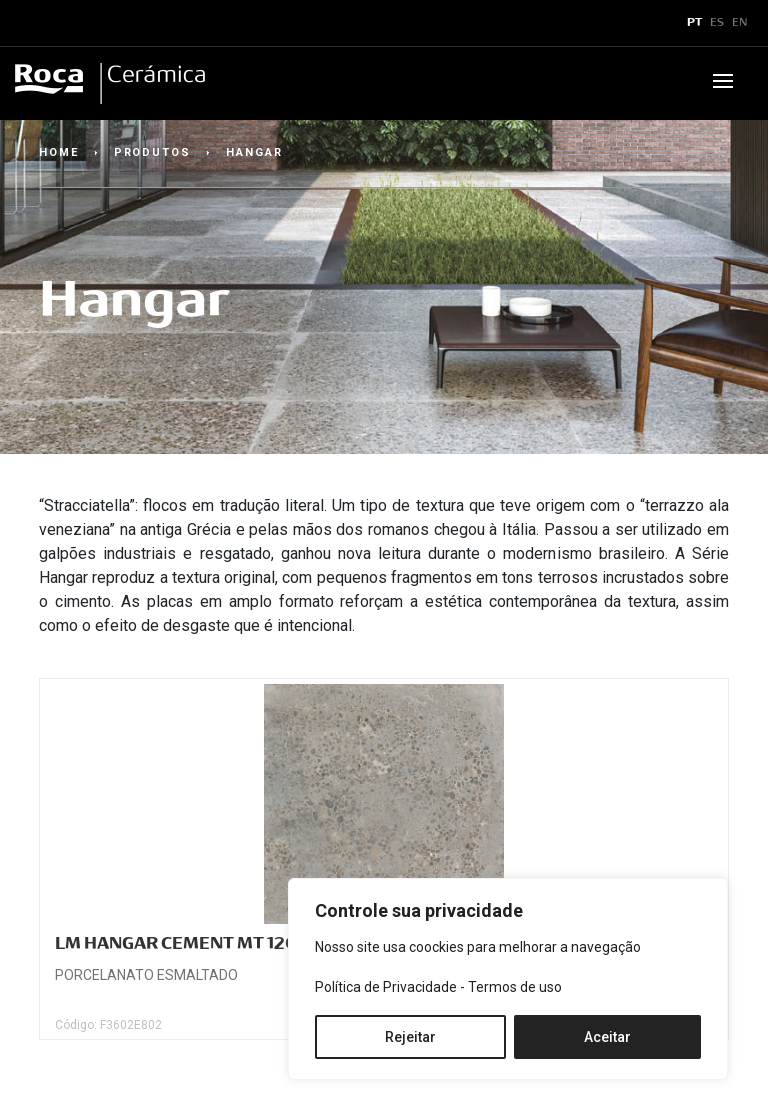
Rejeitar (410, 1037)
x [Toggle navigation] (33, 23)
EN (740, 23)
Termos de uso (515, 987)
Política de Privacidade (386, 987)
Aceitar (607, 1037)
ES (717, 23)
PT (694, 23)
